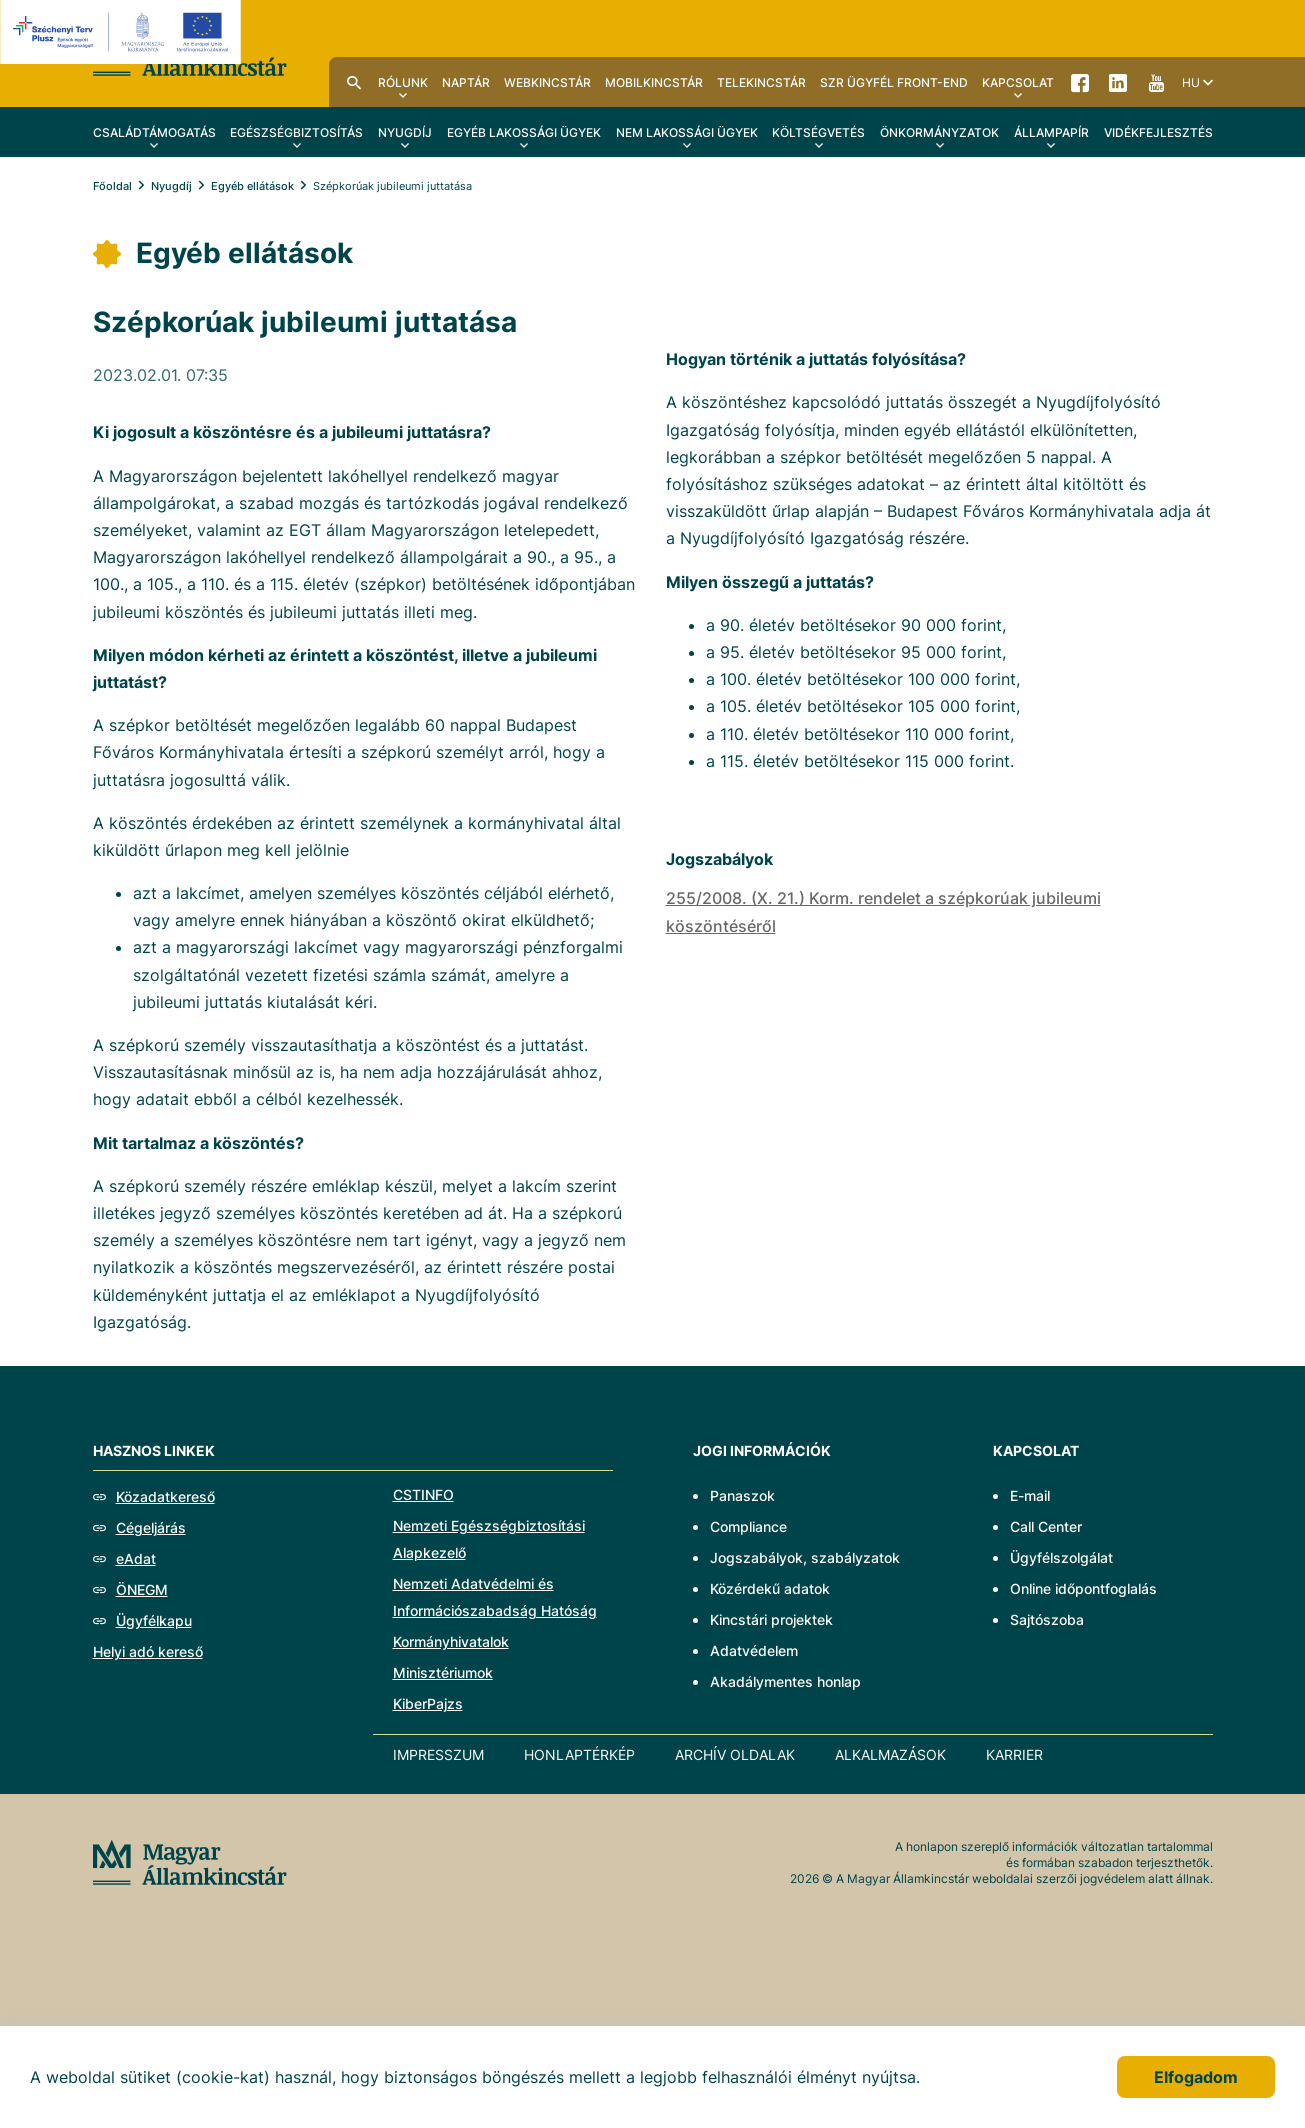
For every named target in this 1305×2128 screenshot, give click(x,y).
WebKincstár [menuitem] (547, 82)
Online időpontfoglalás (1083, 1588)
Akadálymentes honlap (785, 1681)
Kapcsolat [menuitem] (1018, 82)
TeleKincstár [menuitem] (761, 82)
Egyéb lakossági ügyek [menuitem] (524, 132)
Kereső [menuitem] (354, 82)
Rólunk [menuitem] (403, 82)
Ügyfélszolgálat (1061, 1557)
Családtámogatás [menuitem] (154, 132)
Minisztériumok (443, 1672)
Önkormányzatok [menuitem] (939, 132)
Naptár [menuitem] (466, 82)
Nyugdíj (171, 186)
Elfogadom (1196, 2077)
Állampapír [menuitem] (1051, 132)
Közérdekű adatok (770, 1588)
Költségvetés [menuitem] (818, 132)
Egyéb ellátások (252, 186)
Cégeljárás (151, 1527)
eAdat (136, 1558)
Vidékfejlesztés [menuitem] (1158, 132)
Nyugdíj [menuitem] (405, 132)
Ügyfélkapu (154, 1620)
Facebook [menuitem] (1080, 82)
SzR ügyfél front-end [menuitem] (894, 82)
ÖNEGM (142, 1589)
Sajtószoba (1047, 1619)
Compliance (748, 1526)
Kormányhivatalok (451, 1641)
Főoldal (112, 186)
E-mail (1030, 1495)
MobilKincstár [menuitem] (654, 82)
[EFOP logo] (123, 32)
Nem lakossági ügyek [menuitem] (687, 132)
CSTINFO (423, 1494)
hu (1191, 82)
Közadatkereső (165, 1496)
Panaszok (742, 1495)
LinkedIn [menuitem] (1118, 82)
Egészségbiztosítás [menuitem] (296, 132)
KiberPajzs (428, 1703)
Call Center (1046, 1526)
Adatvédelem (754, 1650)
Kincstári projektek (771, 1619)
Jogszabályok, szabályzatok (805, 1557)
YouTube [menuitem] (1156, 82)
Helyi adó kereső (148, 1651)
